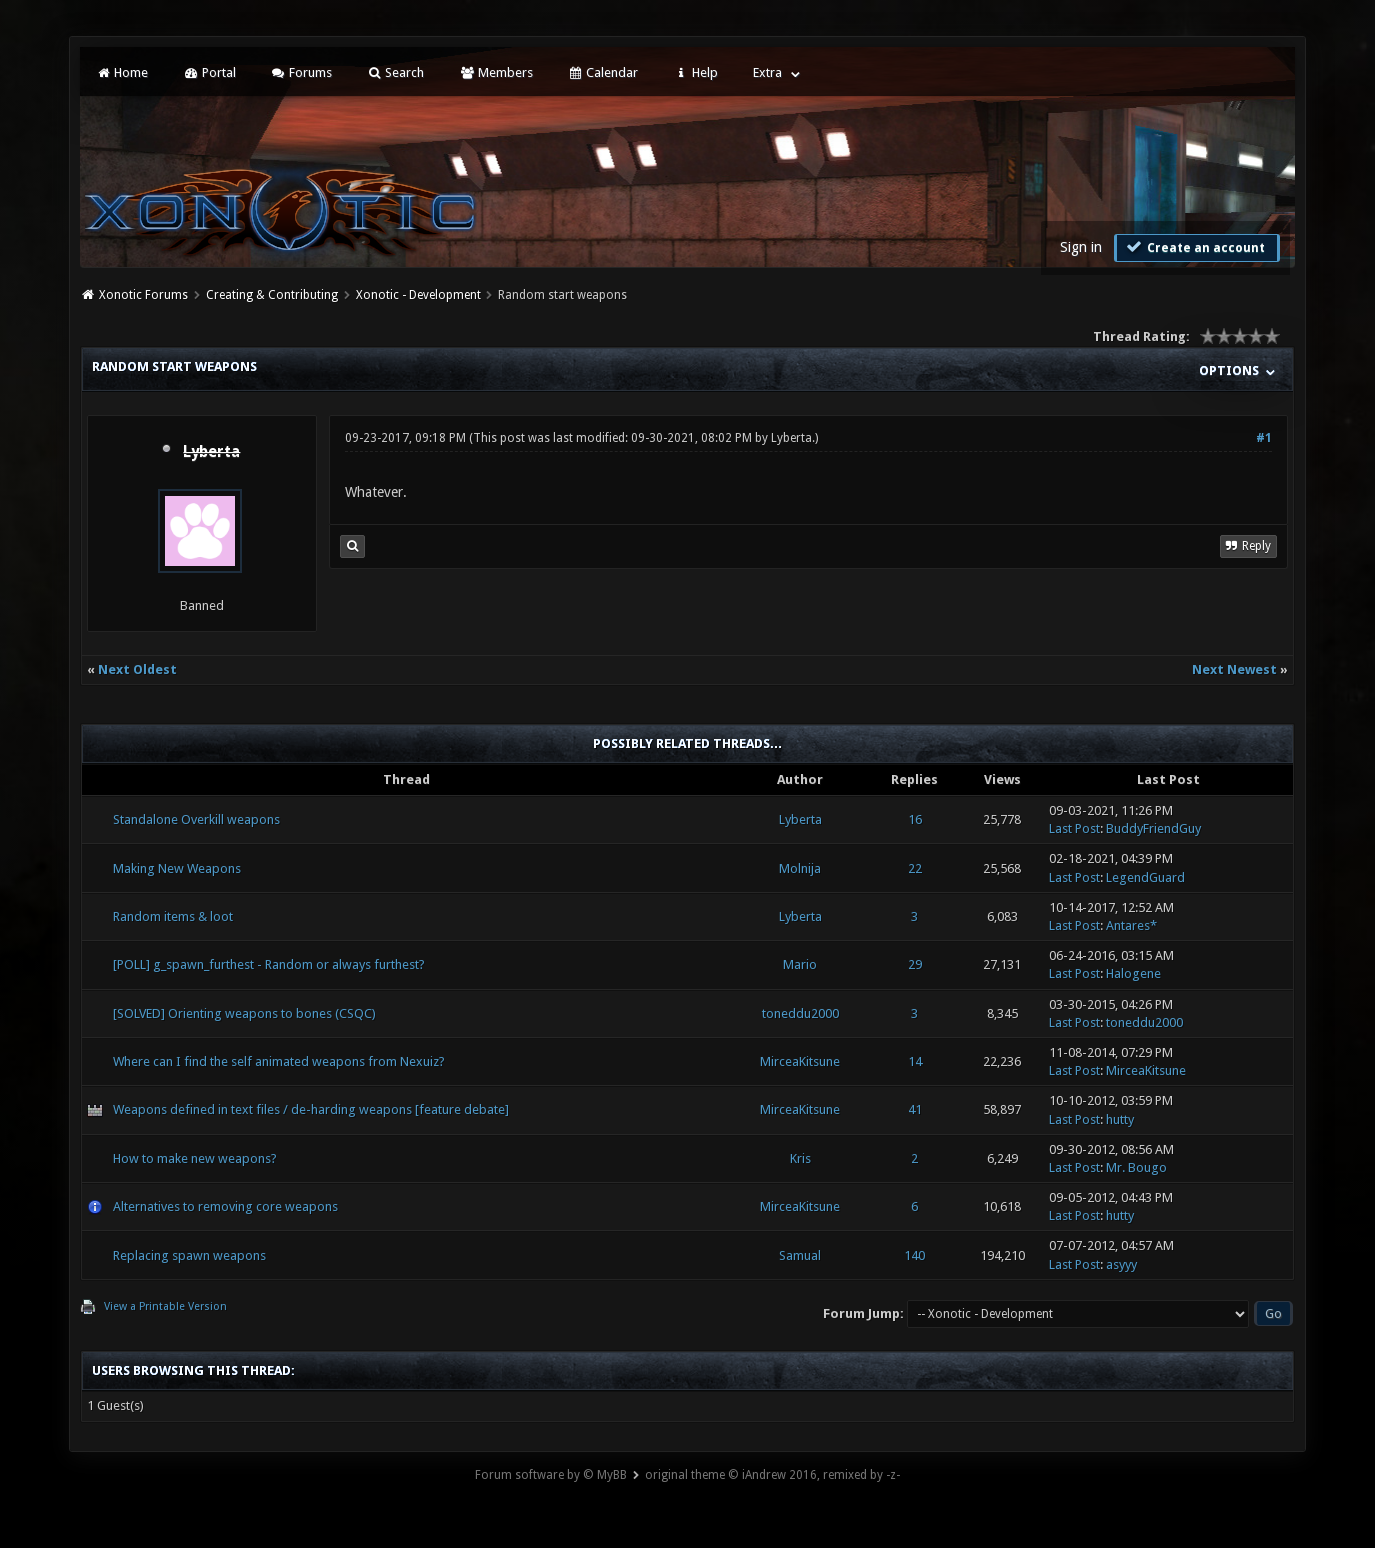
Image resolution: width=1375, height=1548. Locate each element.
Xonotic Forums (143, 295)
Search (395, 72)
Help (695, 72)
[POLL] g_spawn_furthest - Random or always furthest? (269, 964)
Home (122, 72)
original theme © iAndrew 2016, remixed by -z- (772, 1475)
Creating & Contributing (272, 295)
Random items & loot (173, 916)
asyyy (1121, 1264)
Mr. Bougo (1136, 1167)
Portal (209, 72)
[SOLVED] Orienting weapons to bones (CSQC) (244, 1013)
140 (914, 1255)
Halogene (1133, 973)
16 (915, 819)
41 (915, 1109)
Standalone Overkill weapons (196, 819)
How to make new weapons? (195, 1158)
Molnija (800, 868)
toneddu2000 (800, 1013)
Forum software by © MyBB (551, 1475)
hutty (1120, 1119)
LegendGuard (1145, 877)
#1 (1264, 438)
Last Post (1074, 828)
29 (915, 964)
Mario (800, 964)
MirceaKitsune (800, 1061)
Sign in (1081, 247)
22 (915, 868)
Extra (767, 72)
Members (495, 72)
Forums (301, 72)
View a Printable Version (165, 1306)
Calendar (603, 72)
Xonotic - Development (418, 295)
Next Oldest (137, 669)
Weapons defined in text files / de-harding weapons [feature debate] (311, 1109)
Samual (800, 1255)
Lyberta (791, 438)
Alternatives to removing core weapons (225, 1206)
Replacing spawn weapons (189, 1255)
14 (915, 1061)
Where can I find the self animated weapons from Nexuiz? (279, 1061)
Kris (800, 1158)
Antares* (1131, 925)
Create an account (1195, 247)
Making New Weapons (177, 868)
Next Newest (1234, 669)
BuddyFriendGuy (1153, 828)
